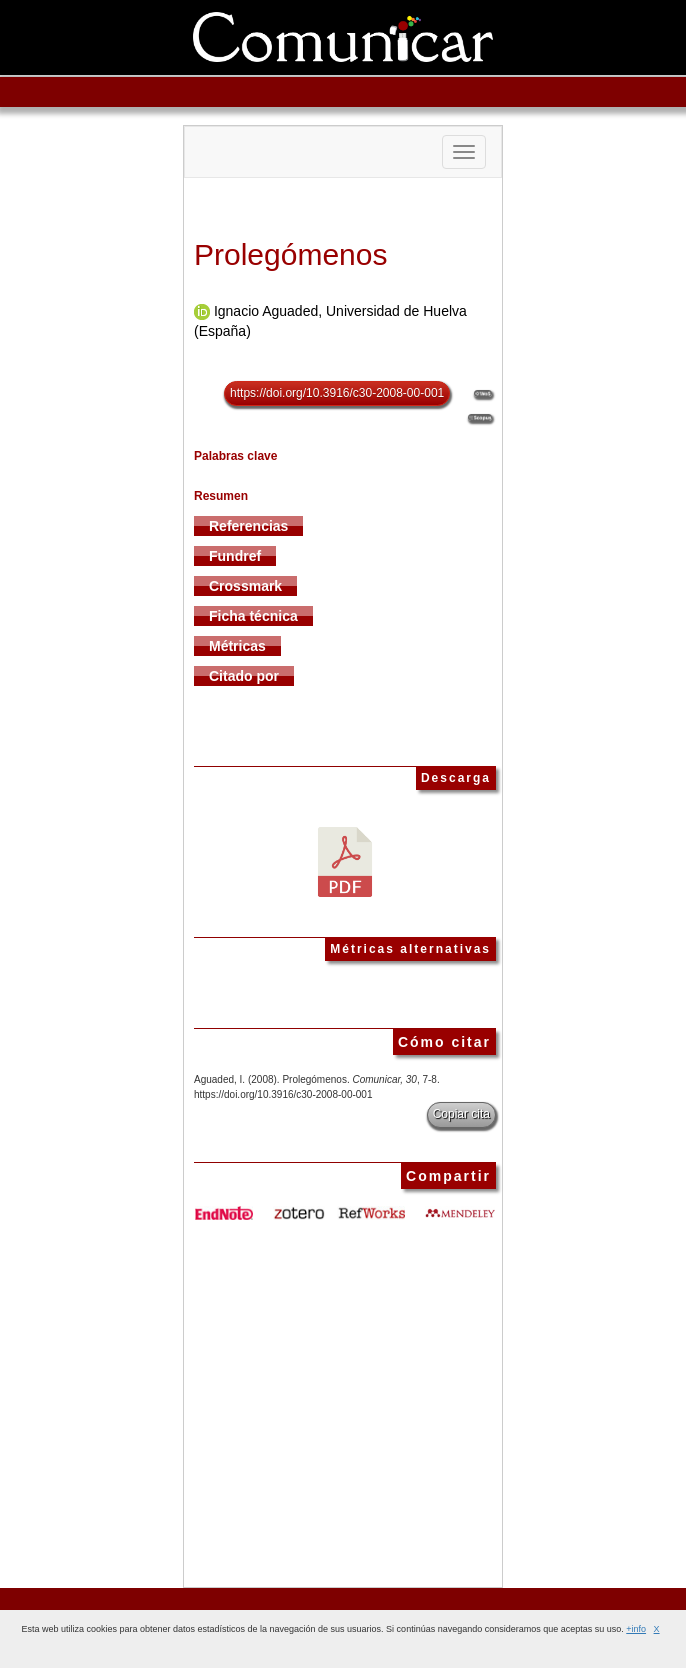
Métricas (237, 646)
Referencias (248, 526)
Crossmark (245, 586)
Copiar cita (461, 1114)
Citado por (244, 676)
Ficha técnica (253, 616)
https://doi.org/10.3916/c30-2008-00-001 (337, 393)
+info (636, 1629)
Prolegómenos (290, 254)
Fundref (235, 556)
